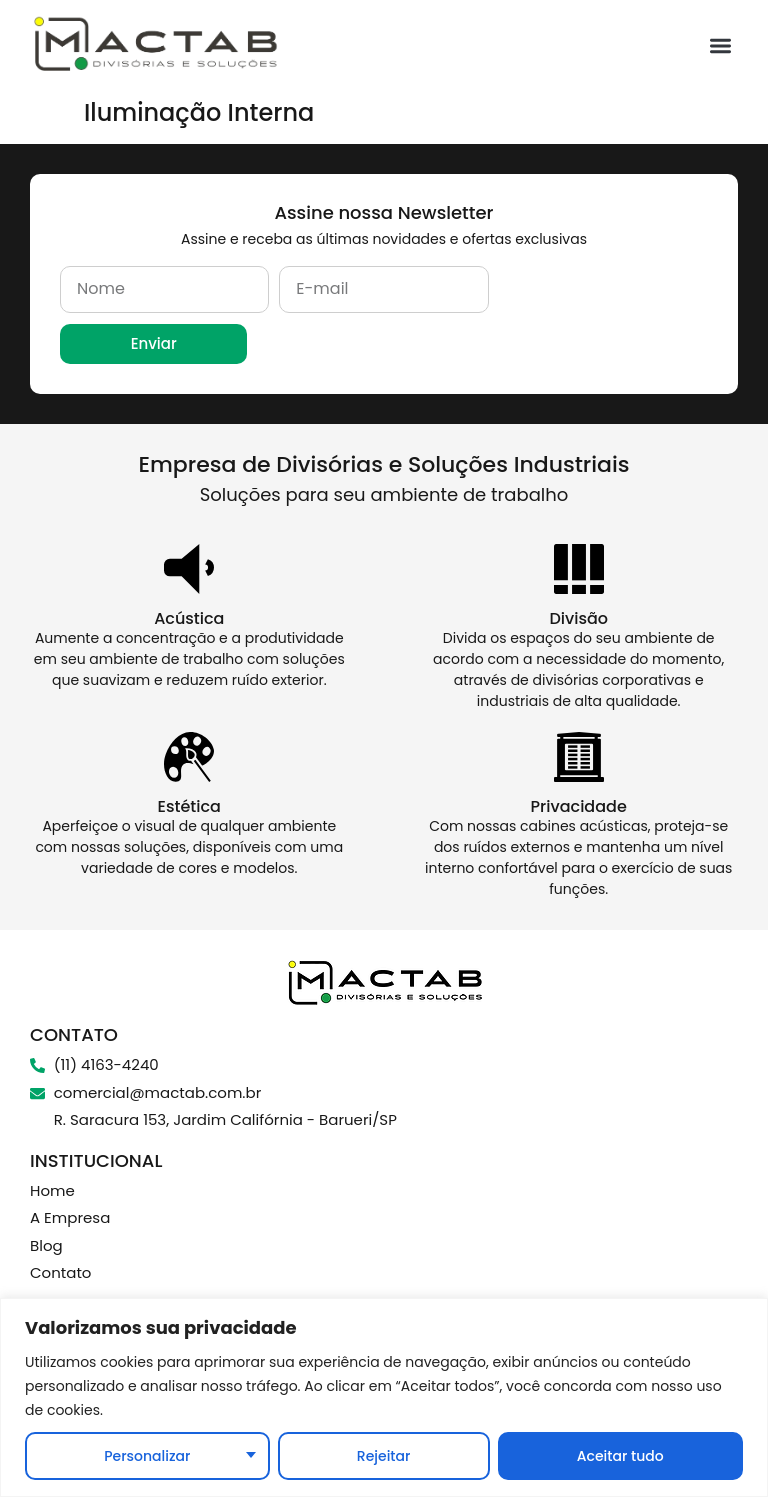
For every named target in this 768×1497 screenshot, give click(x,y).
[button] (721, 45)
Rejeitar (384, 1456)
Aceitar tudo (620, 1456)
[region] (384, 1397)
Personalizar (147, 1456)
